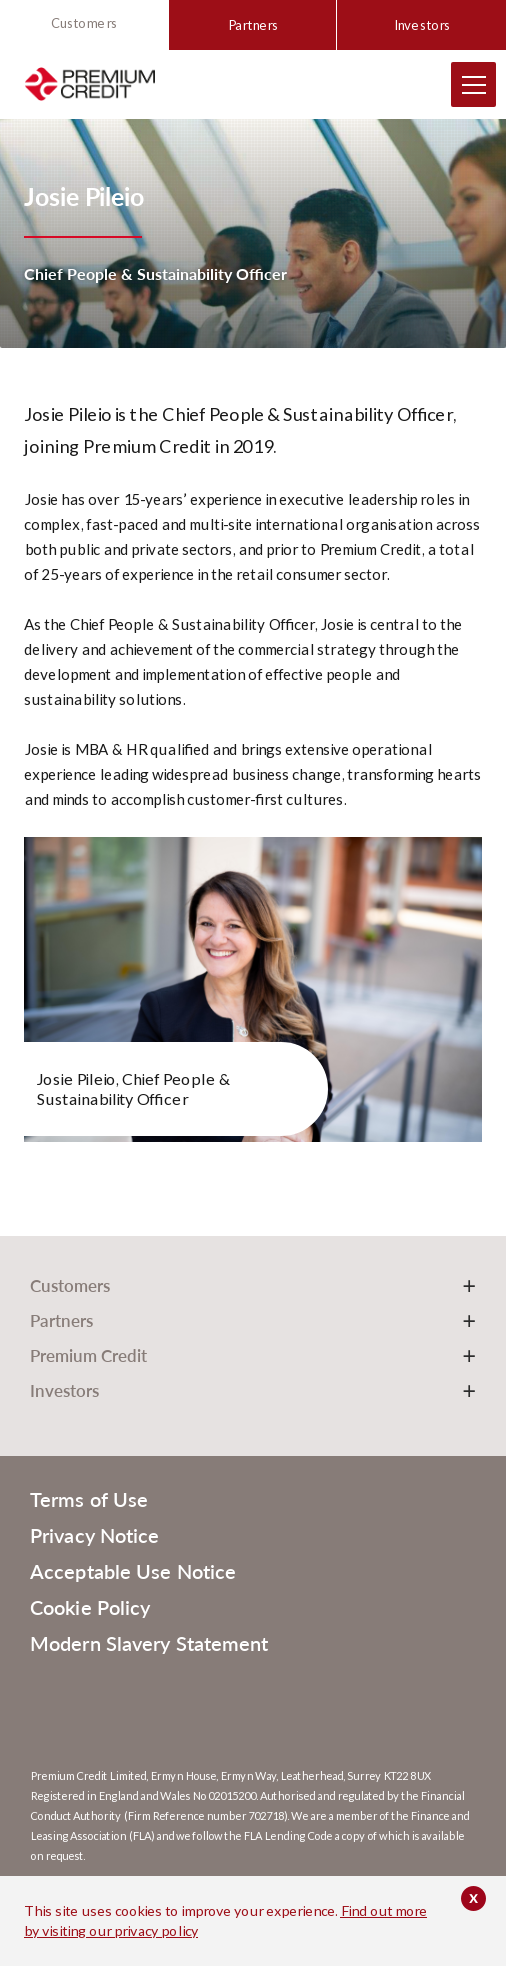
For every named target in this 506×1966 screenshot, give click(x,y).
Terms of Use (89, 1499)
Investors (421, 25)
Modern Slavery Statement (149, 1643)
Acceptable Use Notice (133, 1571)
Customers (84, 23)
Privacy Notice (94, 1535)
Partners (253, 25)
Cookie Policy (90, 1607)
